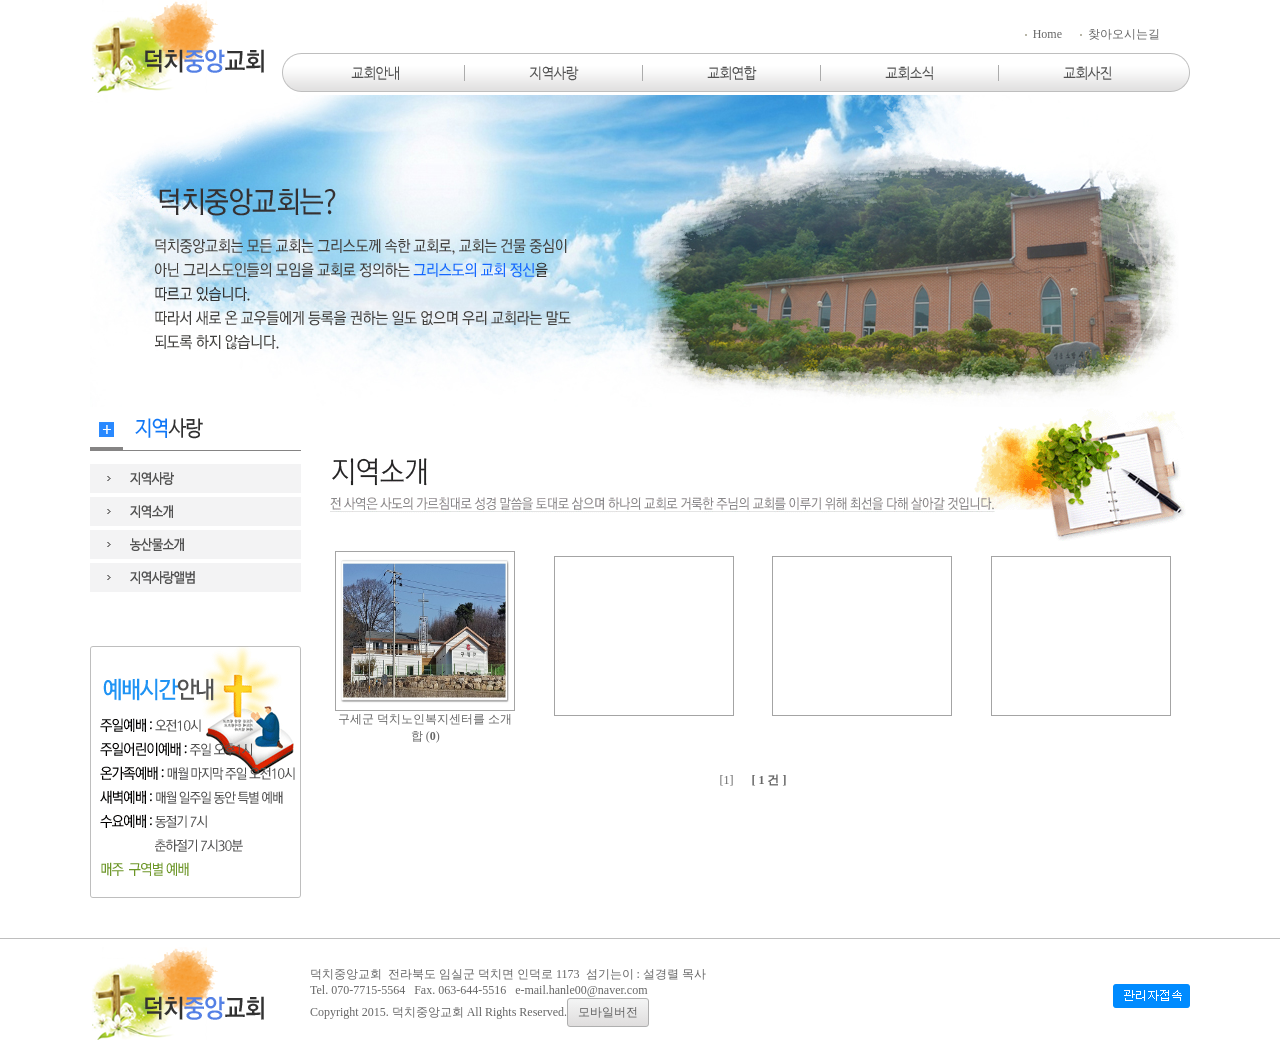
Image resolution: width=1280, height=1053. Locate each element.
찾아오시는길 (1118, 34)
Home (1042, 34)
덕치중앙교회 (428, 1012)
